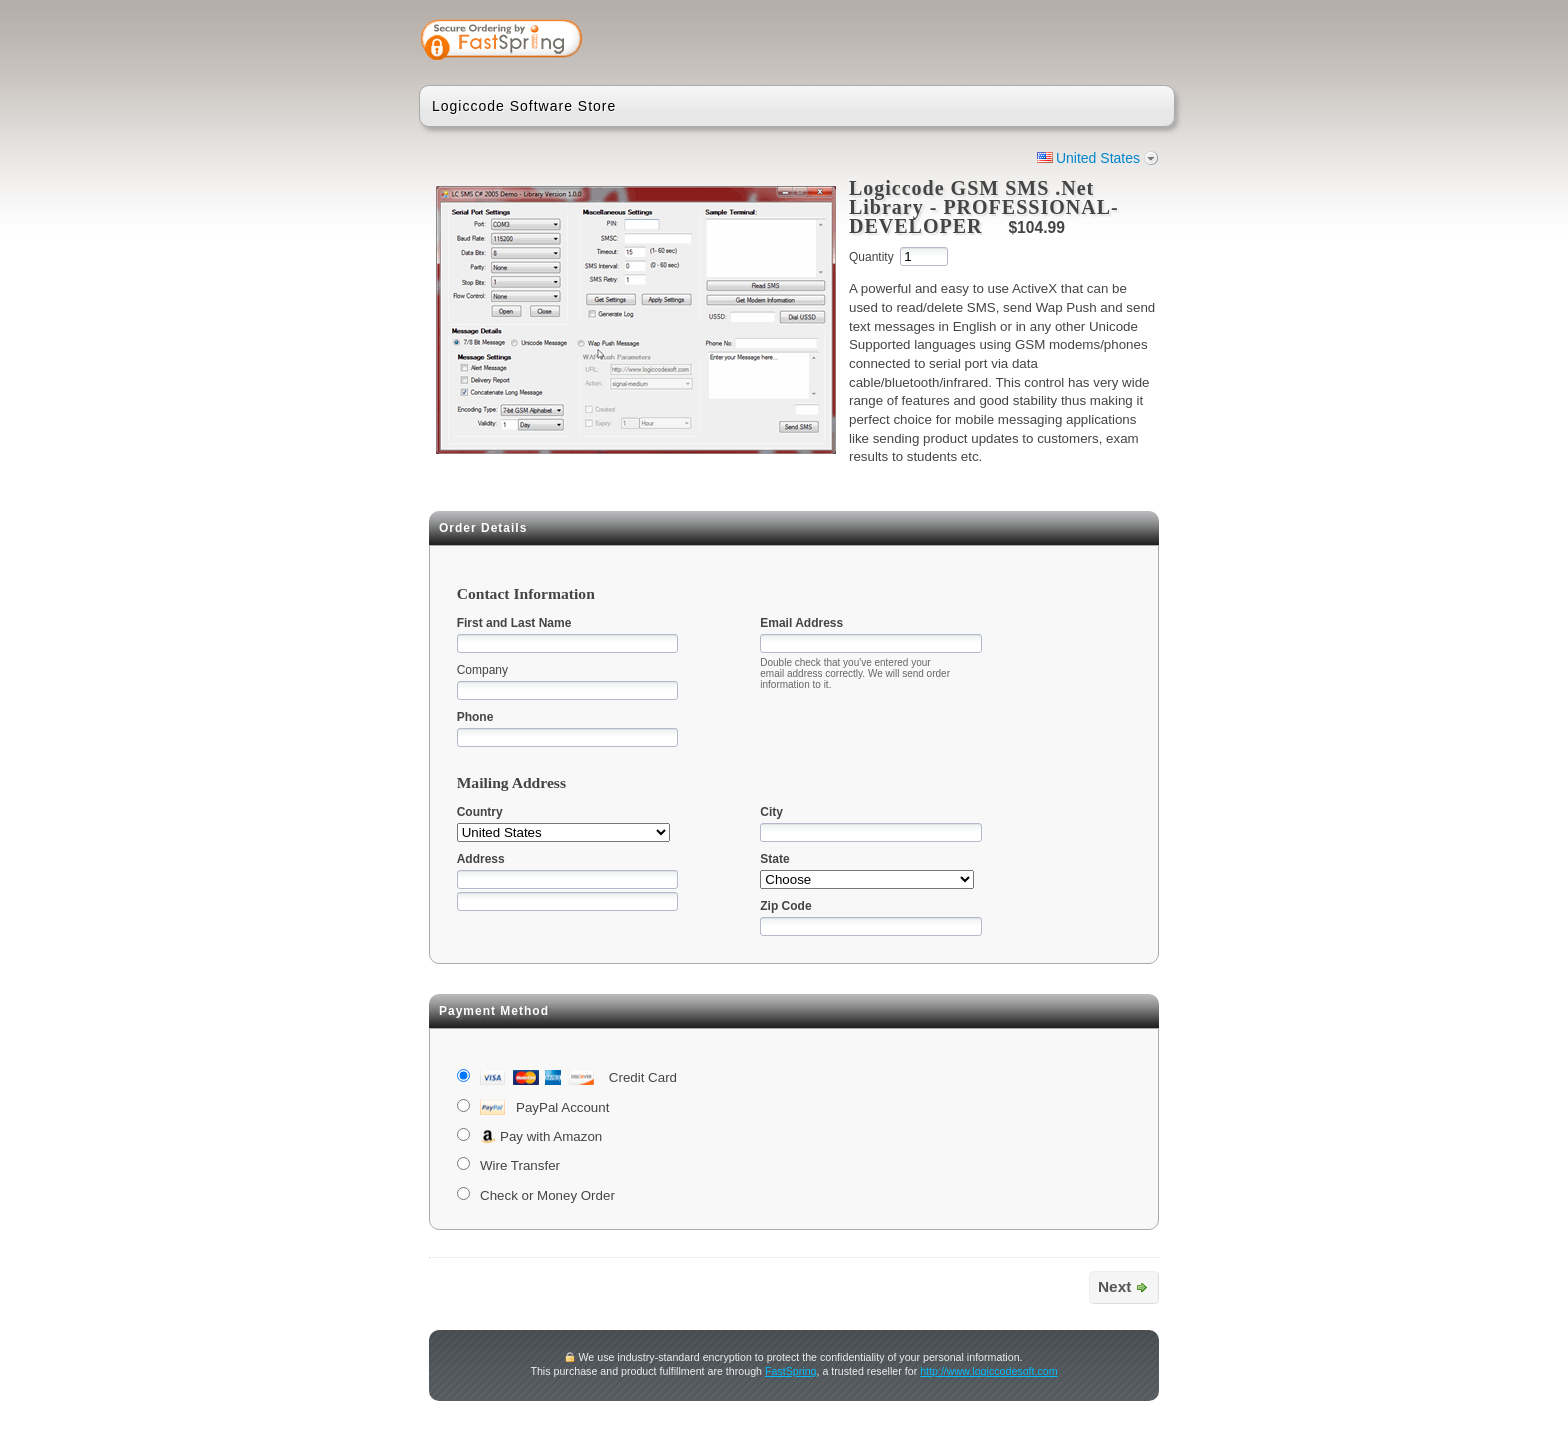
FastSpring (791, 1371)
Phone (475, 717)
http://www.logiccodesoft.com (988, 1371)
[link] (1081, 42)
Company (482, 670)
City (771, 812)
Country (480, 812)
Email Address (801, 623)
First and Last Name (514, 623)
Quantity (871, 257)
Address (481, 859)
